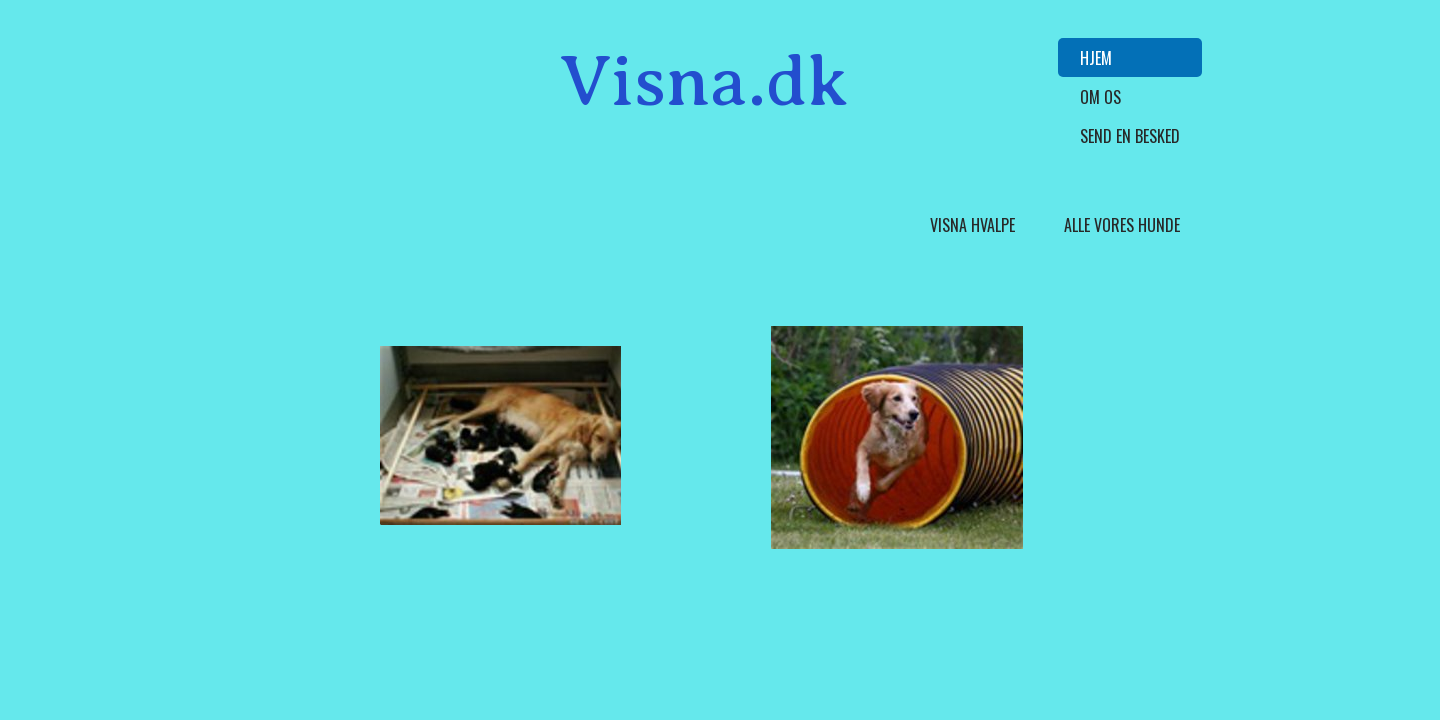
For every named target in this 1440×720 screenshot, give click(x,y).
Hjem (1096, 58)
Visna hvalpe (972, 225)
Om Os (1100, 97)
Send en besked (1130, 136)
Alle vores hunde (1122, 225)
